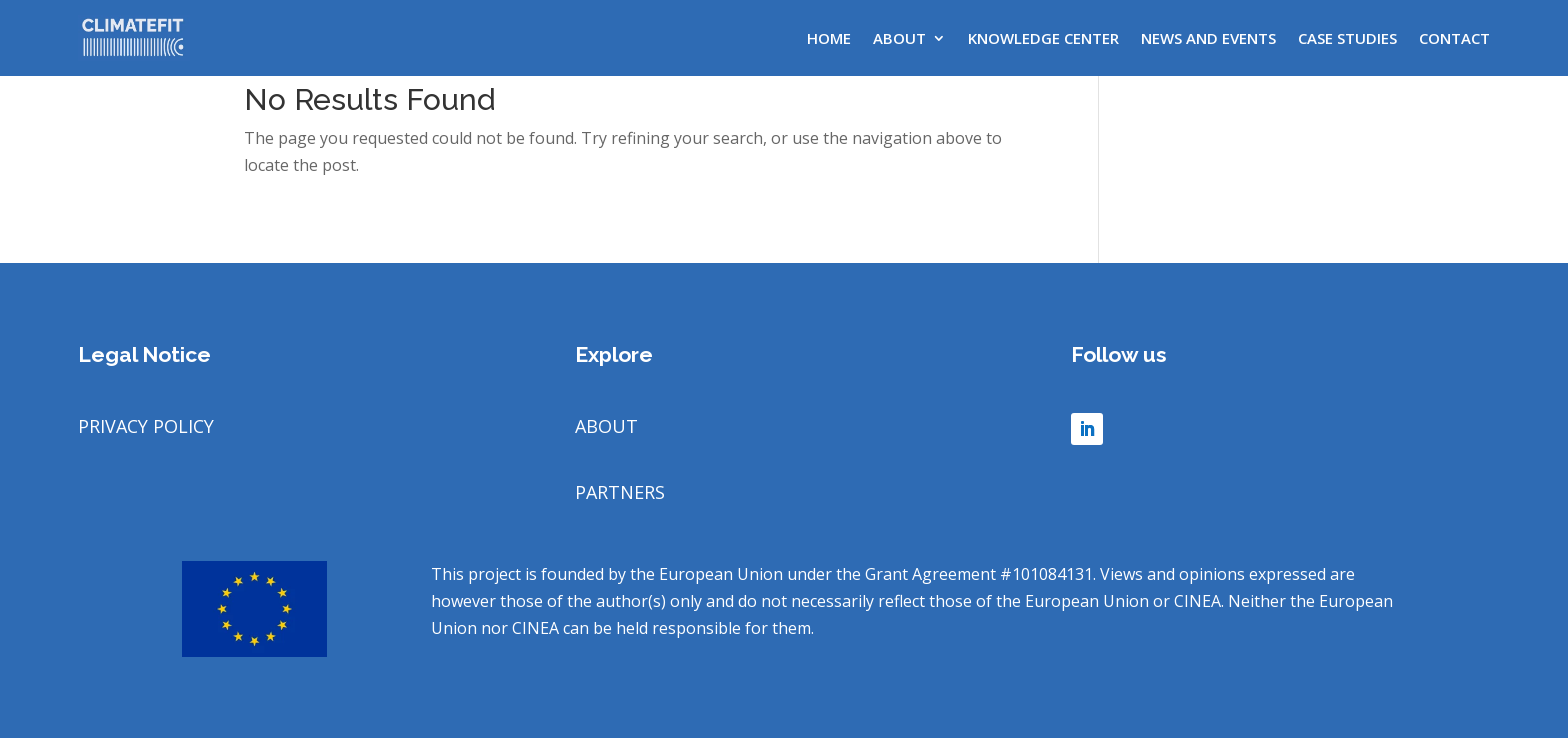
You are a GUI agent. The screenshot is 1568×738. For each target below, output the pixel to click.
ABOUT (606, 426)
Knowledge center (1043, 38)
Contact (1454, 38)
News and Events (1208, 38)
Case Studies (1347, 38)
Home (829, 38)
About (899, 38)
